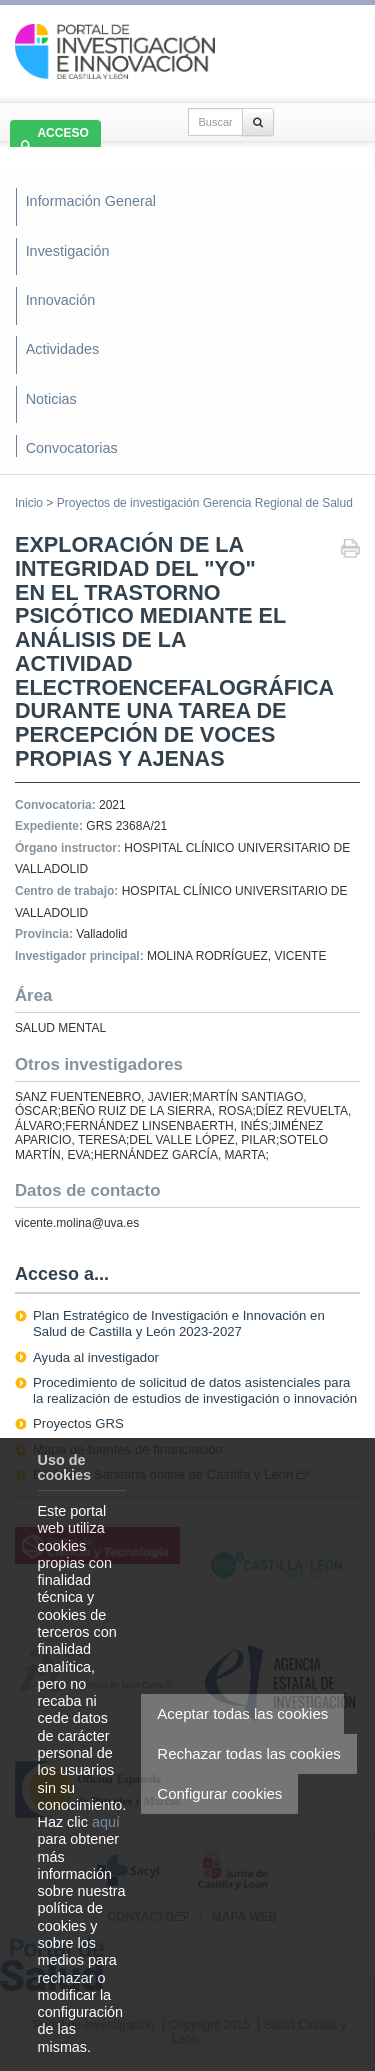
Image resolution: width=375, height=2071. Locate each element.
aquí (106, 1822)
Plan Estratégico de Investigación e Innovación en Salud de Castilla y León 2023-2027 (179, 1323)
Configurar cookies (219, 1793)
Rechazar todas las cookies (248, 1753)
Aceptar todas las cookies (242, 1713)
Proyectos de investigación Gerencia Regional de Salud (205, 503)
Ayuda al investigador (96, 1357)
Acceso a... (62, 1274)
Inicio (29, 503)
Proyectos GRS (78, 1423)
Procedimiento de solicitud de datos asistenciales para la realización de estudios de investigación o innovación (195, 1390)
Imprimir (350, 550)
